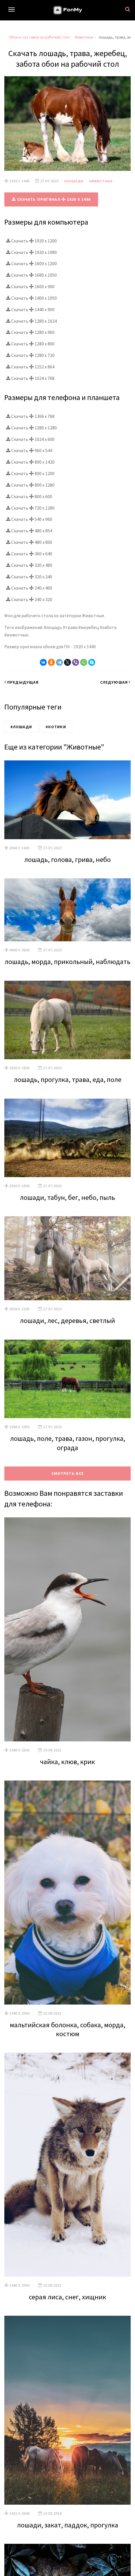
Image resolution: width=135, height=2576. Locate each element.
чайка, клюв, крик (67, 1761)
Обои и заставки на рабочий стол (39, 37)
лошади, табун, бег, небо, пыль (67, 1197)
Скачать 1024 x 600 (30, 439)
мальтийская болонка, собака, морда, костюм (67, 2029)
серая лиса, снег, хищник (67, 2296)
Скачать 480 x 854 (29, 530)
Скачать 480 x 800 (29, 542)
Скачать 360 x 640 (29, 553)
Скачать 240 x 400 (29, 588)
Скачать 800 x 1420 (30, 462)
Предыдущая (21, 682)
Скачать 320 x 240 (29, 577)
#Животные (101, 181)
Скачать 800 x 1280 (30, 485)
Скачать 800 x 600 (29, 496)
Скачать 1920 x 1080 (31, 252)
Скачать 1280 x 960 (30, 332)
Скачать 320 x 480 (29, 565)
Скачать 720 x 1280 (30, 508)
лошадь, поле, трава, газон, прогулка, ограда (67, 1443)
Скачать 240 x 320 (29, 599)
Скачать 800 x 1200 (30, 473)
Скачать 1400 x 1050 (31, 298)
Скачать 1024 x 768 (30, 378)
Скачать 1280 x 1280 (31, 428)
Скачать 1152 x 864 (30, 367)
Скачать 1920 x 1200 (31, 241)
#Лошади (73, 181)
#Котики (56, 726)
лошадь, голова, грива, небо (67, 859)
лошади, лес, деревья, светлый (67, 1320)
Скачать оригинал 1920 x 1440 (51, 199)
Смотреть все (67, 1473)
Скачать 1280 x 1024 (31, 321)
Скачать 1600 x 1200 (31, 263)
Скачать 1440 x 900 (30, 309)
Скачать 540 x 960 (29, 519)
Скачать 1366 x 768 (30, 416)
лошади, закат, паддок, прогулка (67, 2524)
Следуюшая (115, 682)
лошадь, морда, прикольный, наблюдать (67, 961)
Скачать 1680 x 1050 (31, 275)
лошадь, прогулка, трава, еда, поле (67, 1079)
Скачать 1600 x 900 (30, 286)
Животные (84, 37)
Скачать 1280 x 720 (30, 355)
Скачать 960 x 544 (29, 450)
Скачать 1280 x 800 (30, 344)
